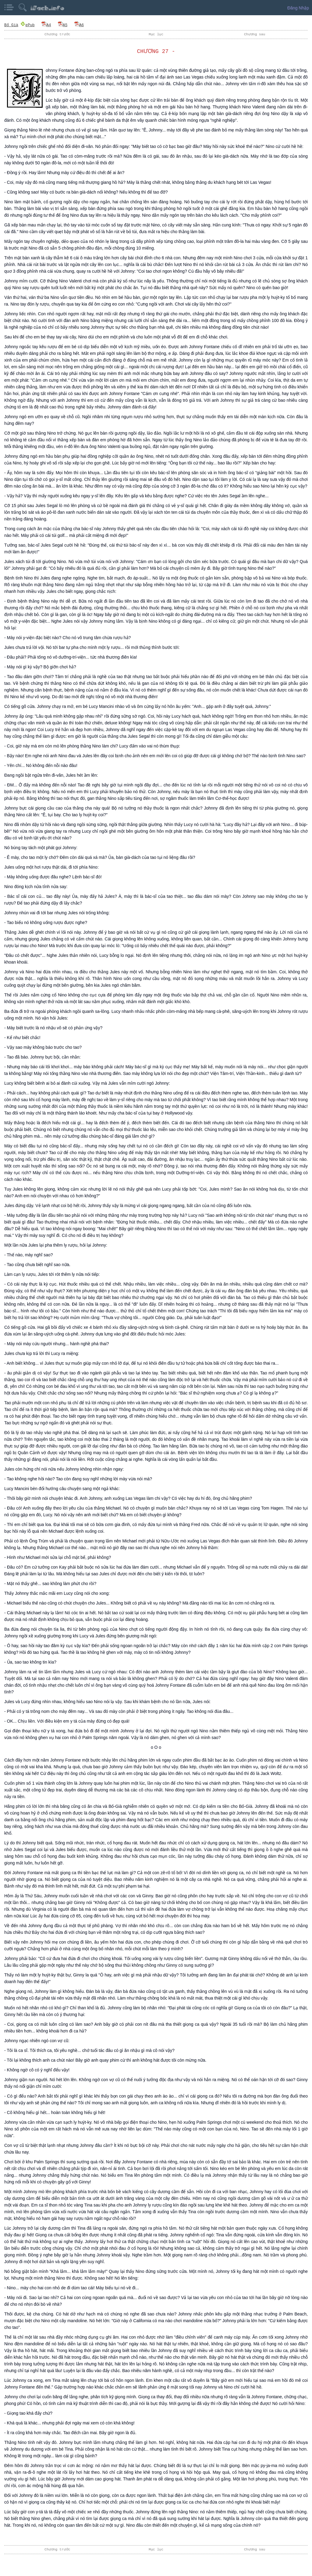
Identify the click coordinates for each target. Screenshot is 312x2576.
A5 (62, 24)
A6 (78, 24)
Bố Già (11, 24)
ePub (27, 24)
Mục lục (156, 34)
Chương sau (254, 34)
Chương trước (57, 34)
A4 (46, 24)
